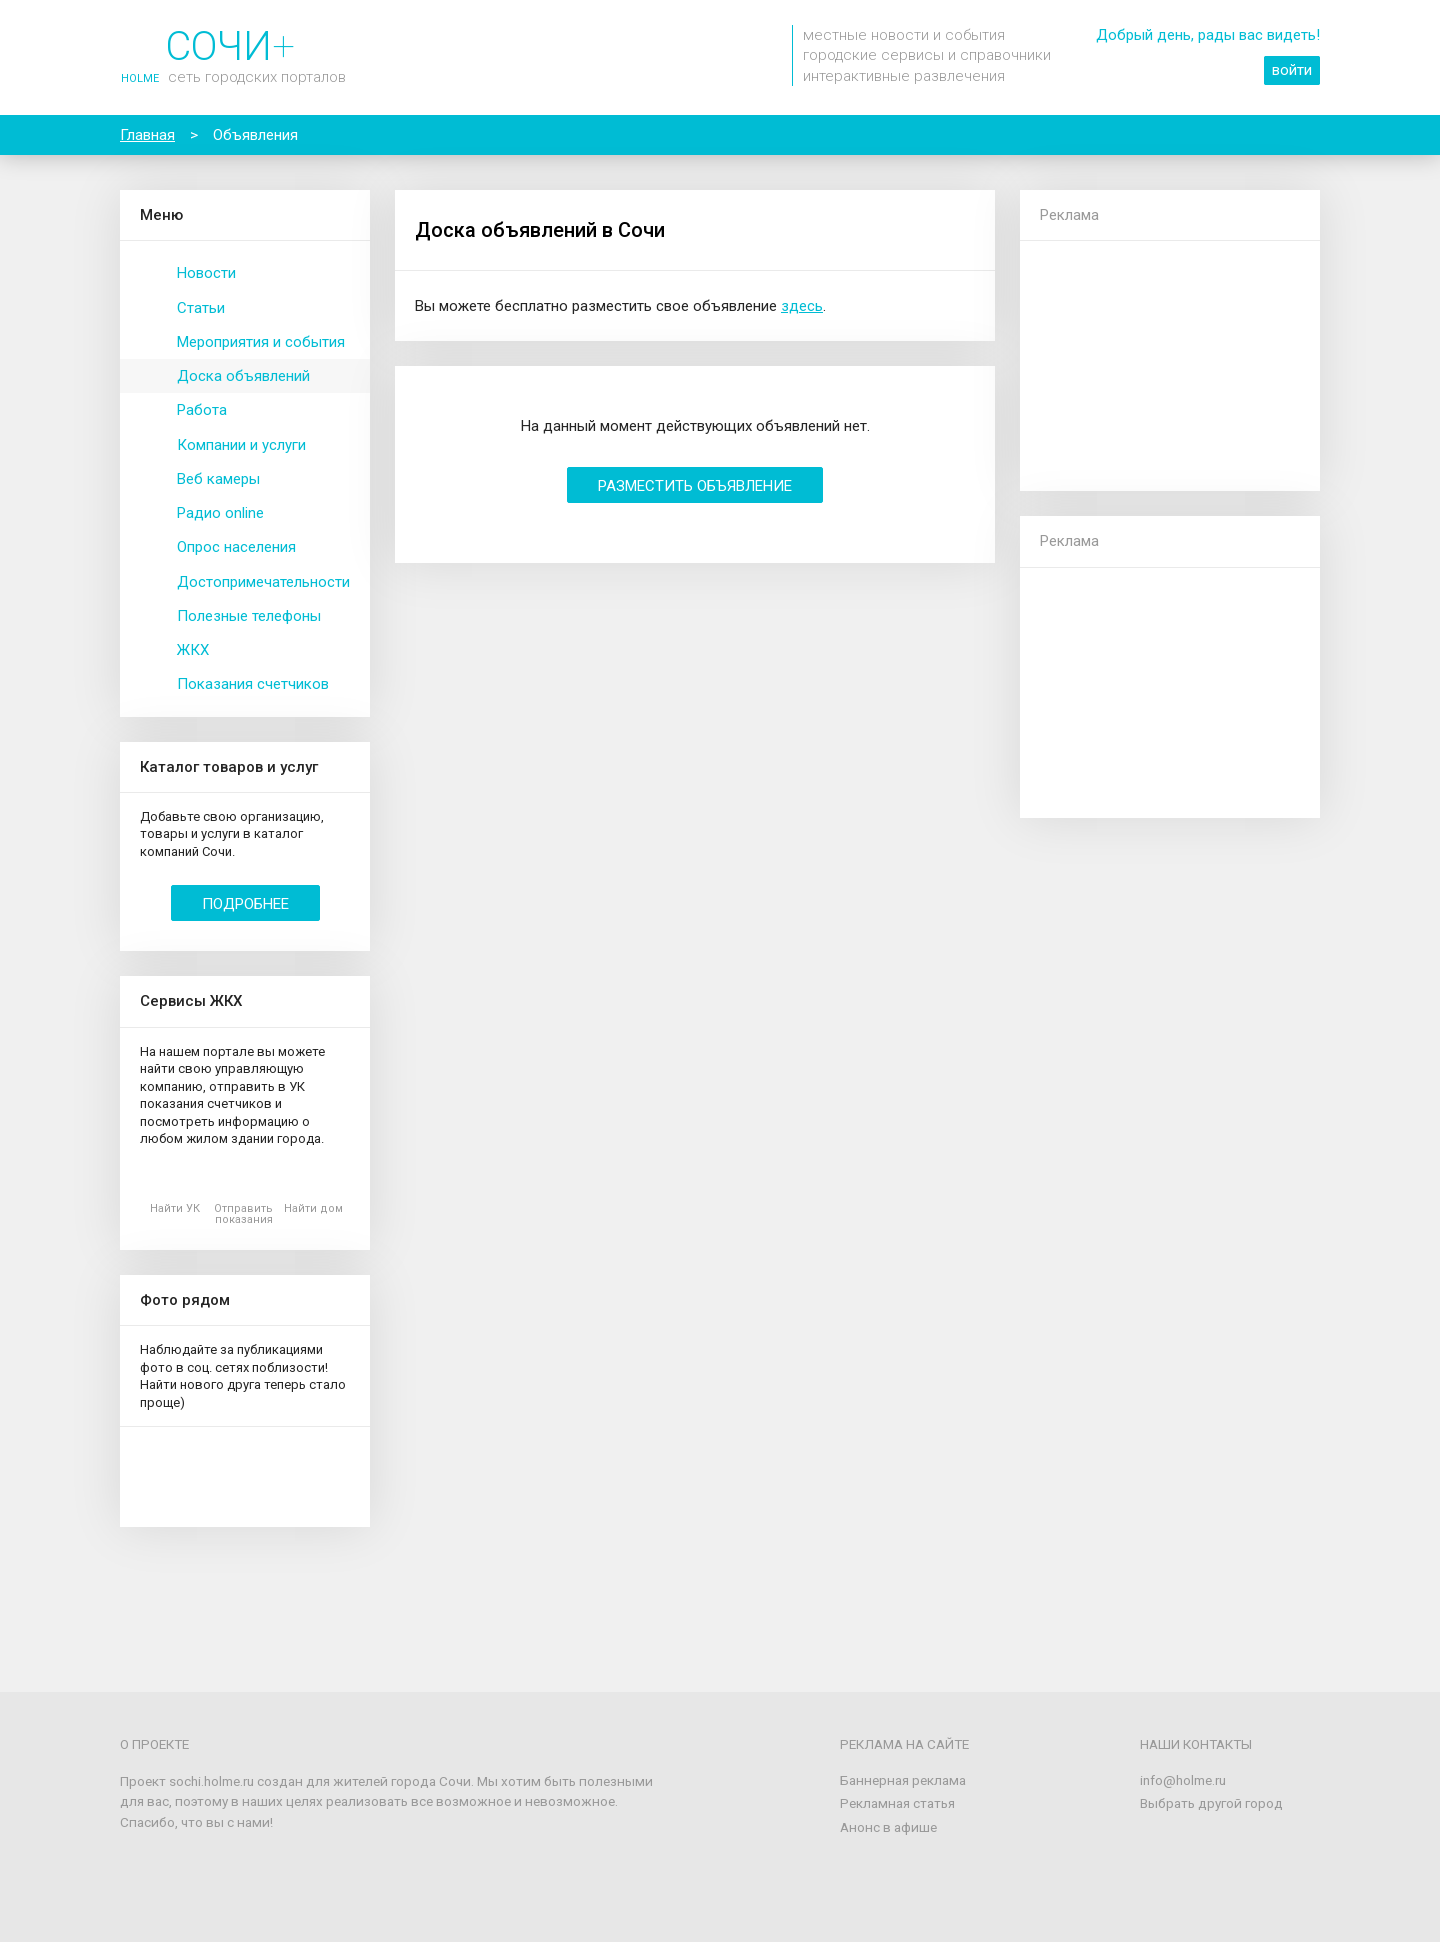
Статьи (201, 308)
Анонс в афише (888, 1827)
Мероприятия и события (261, 342)
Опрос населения (236, 547)
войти (1292, 70)
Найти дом (313, 1208)
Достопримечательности (263, 582)
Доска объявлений (243, 376)
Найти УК (175, 1208)
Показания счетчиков (253, 684)
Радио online (220, 513)
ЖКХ (193, 650)
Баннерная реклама (903, 1780)
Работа (202, 410)
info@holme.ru (1183, 1780)
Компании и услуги (241, 445)
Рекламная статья (897, 1803)
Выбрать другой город (1211, 1803)
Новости (206, 273)
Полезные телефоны (249, 616)
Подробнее (245, 904)
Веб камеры (218, 479)
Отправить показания (243, 1214)
